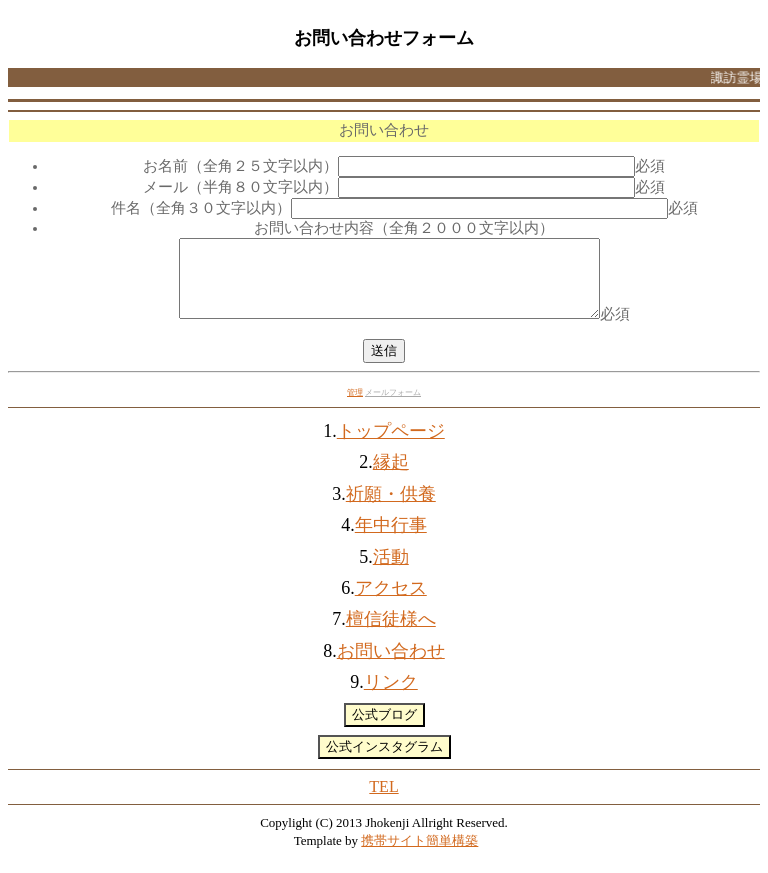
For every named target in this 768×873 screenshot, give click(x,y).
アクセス (391, 603)
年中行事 (391, 540)
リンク (391, 697)
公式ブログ (384, 729)
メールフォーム (393, 407)
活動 (391, 572)
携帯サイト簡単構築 (419, 855)
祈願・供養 (391, 509)
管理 (355, 407)
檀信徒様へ (391, 634)
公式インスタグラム (384, 761)
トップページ (391, 446)
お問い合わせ (391, 666)
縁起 (391, 477)
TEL (383, 801)
